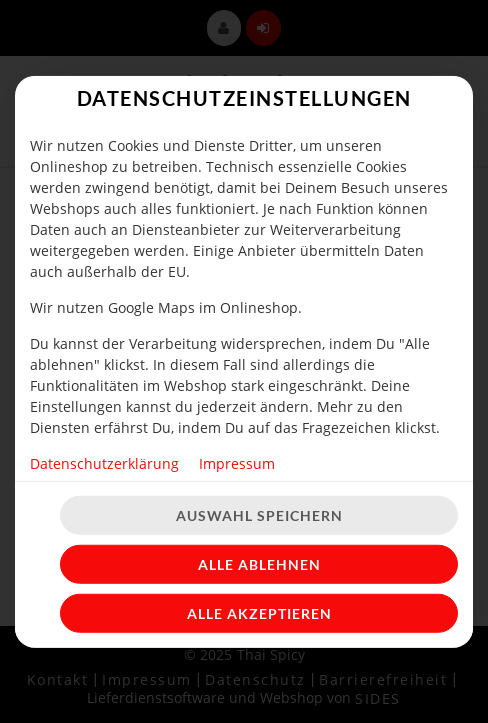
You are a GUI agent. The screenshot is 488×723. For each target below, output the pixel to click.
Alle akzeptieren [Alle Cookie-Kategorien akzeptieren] (259, 613)
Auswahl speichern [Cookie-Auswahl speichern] (259, 515)
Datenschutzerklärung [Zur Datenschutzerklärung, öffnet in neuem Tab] (104, 462)
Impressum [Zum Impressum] (237, 462)
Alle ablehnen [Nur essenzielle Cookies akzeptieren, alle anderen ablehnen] (259, 564)
